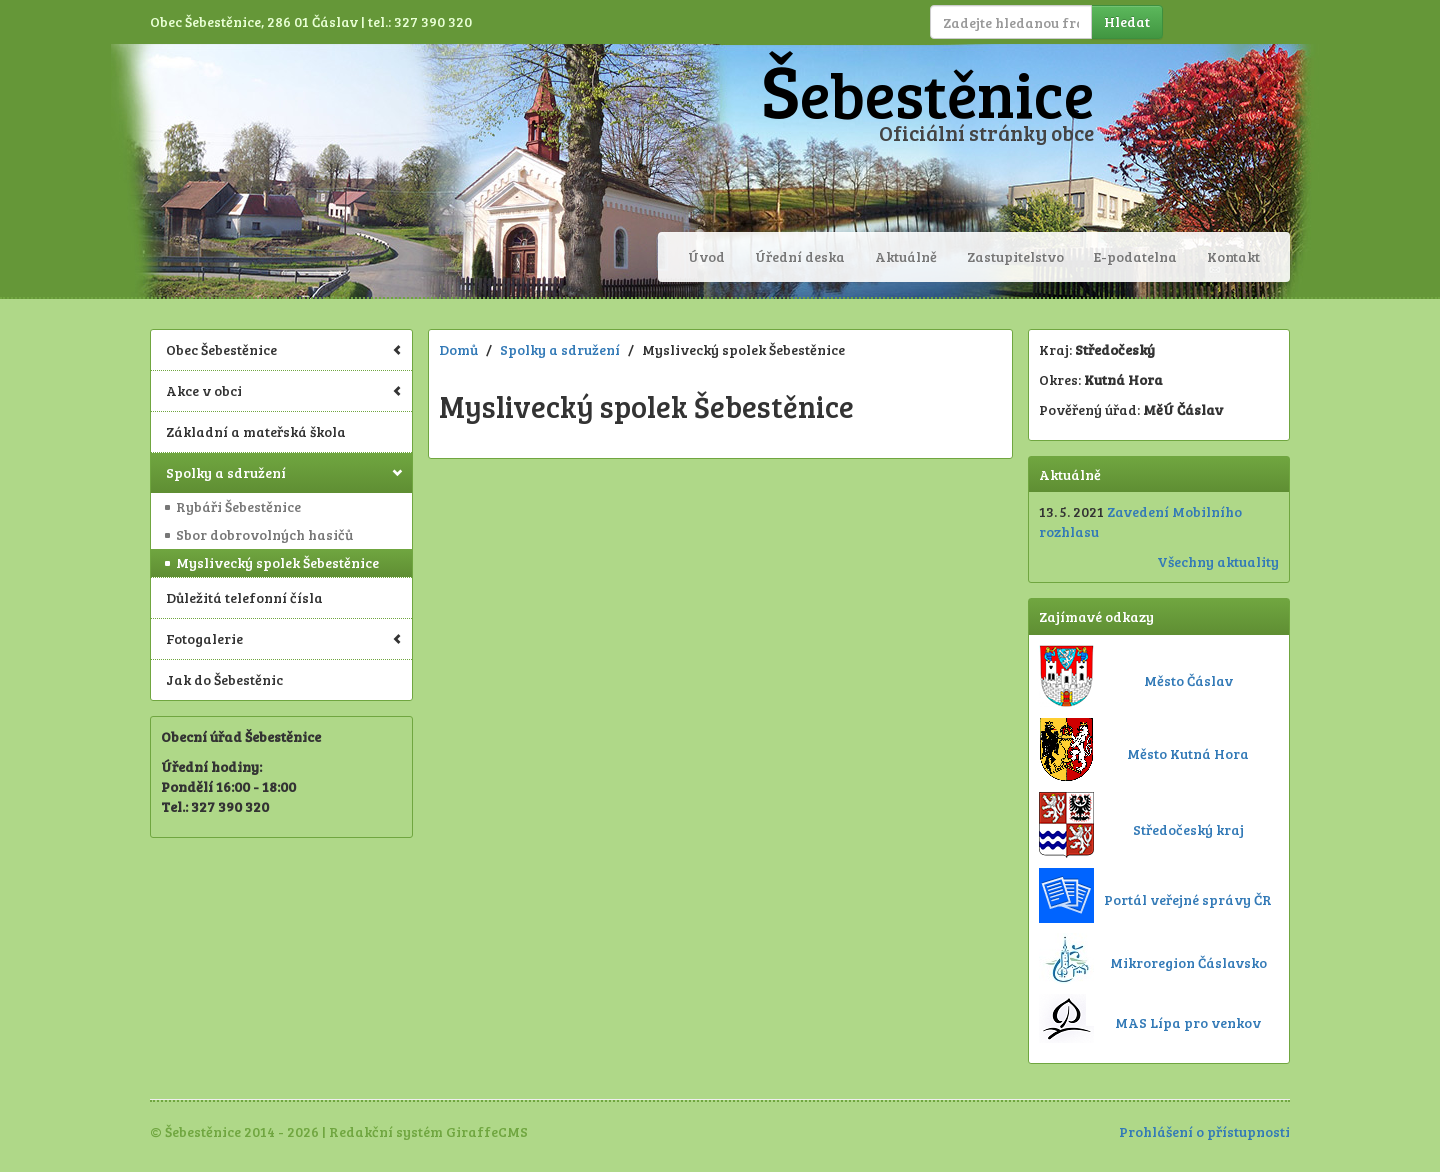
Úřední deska (800, 256)
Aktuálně (906, 256)
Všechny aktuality (1218, 561)
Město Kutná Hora (1188, 753)
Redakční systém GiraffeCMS (428, 1131)
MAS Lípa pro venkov (1188, 1022)
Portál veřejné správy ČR (1188, 899)
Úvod (706, 256)
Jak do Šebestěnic (224, 679)
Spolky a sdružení (284, 472)
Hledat (1127, 21)
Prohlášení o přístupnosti (1204, 1131)
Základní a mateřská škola (256, 431)
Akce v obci (284, 390)
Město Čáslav (1188, 680)
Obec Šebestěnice (284, 349)
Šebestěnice (927, 93)
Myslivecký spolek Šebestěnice (277, 562)
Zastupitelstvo (1015, 256)
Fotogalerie (284, 638)
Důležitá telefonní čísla (244, 597)
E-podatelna (1135, 256)
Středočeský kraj (1188, 829)
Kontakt (1233, 256)
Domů (458, 349)
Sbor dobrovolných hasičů (264, 534)
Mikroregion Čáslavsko (1188, 962)
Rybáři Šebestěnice (238, 506)
